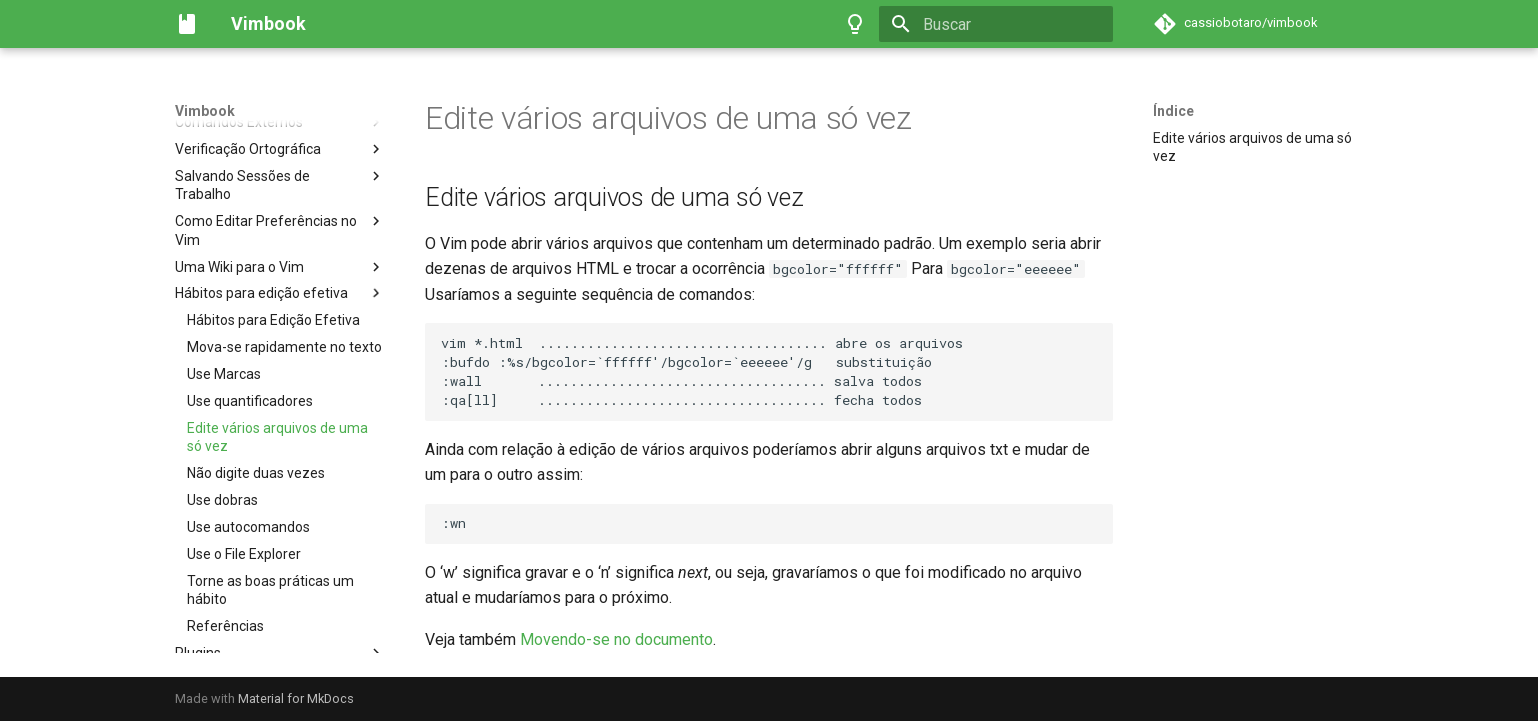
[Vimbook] (187, 24)
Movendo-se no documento (616, 639)
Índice (1173, 111)
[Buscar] (996, 24)
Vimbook (205, 111)
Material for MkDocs (296, 698)
